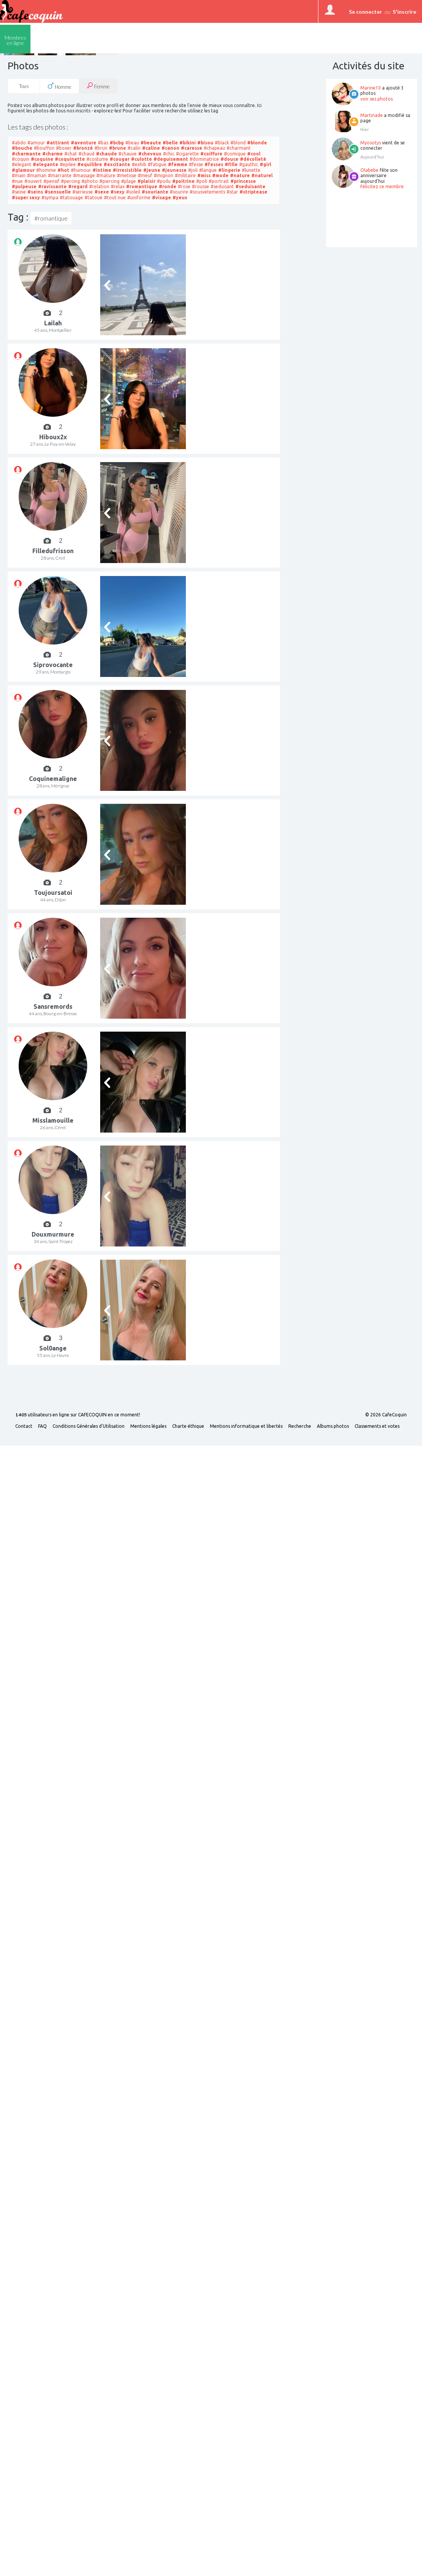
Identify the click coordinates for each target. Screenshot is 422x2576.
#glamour (23, 170)
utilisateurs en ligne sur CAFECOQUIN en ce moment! (77, 1415)
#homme (46, 170)
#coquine (42, 159)
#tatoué (93, 197)
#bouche (22, 148)
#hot (63, 170)
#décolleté (253, 159)
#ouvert (33, 181)
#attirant (57, 142)
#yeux (180, 197)
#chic (168, 153)
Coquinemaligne (53, 778)
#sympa (50, 197)
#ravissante (52, 186)
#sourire (179, 191)
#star (232, 191)
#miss (204, 175)
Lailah (53, 323)
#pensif (51, 181)
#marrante (60, 175)
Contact (23, 1426)
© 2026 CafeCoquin (386, 1415)
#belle (170, 142)
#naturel (262, 175)
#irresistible (127, 170)
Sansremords (53, 1006)
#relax (118, 186)
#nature (240, 175)
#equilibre (89, 164)
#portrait (219, 181)
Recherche (299, 1426)
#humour (81, 170)
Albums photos (333, 1426)
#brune (117, 148)
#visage (161, 197)
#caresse (191, 148)
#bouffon (44, 148)
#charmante (26, 153)
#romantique (141, 186)
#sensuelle (58, 191)
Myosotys (370, 142)
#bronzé (83, 148)
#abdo (19, 142)
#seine (19, 191)
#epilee (68, 164)
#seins (35, 191)
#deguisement (170, 159)
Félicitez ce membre (382, 186)
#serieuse (82, 191)
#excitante (117, 164)
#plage (128, 181)
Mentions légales (148, 1426)
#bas (103, 142)
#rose (184, 186)
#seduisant (222, 186)
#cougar (119, 159)
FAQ (42, 1426)
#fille (231, 164)
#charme (52, 153)
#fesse (196, 164)
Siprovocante (53, 664)
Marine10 (370, 87)
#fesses (214, 164)
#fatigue (157, 164)
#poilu (164, 181)
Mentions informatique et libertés (246, 1426)
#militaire (185, 175)
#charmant (239, 148)
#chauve (127, 153)
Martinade (371, 115)
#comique (235, 153)
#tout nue (115, 197)
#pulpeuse (24, 186)
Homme (59, 86)
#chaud (86, 153)
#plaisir (146, 181)
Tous (24, 86)
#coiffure (211, 153)
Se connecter (365, 11)
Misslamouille (53, 1120)
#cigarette (187, 153)
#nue (17, 181)
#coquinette (70, 159)
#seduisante (250, 186)
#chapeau (214, 148)
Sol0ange (53, 1348)
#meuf (145, 175)
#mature (105, 175)
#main (19, 175)
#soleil (133, 191)
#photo (90, 181)
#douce (229, 159)
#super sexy (26, 197)
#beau (132, 142)
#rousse (200, 186)
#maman (36, 175)
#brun (100, 148)
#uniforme (138, 197)
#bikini (187, 142)
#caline (151, 148)
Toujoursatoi (53, 892)
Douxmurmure (53, 1234)
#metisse (126, 175)
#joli (193, 170)
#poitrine (183, 181)
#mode (220, 175)
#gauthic (248, 164)
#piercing (109, 181)
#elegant (21, 164)
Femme (98, 86)
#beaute (151, 142)
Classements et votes (377, 1426)
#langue (208, 170)
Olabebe (369, 170)
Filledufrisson (53, 550)
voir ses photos (376, 98)
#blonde (257, 142)
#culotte (141, 159)
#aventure (83, 142)
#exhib (139, 164)
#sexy (117, 191)
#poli (201, 181)
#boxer (64, 148)
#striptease (253, 191)
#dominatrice (204, 159)
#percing (70, 181)
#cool (254, 153)
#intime (102, 170)
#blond (238, 142)
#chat (70, 153)
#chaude (106, 153)
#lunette (251, 170)
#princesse (243, 181)
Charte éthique (188, 1426)
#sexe (101, 191)
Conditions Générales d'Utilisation (89, 1426)
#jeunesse (174, 170)
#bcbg (117, 142)
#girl (265, 164)
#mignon (163, 175)
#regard (78, 186)
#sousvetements (207, 191)
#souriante (155, 191)
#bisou (205, 142)
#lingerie (229, 170)
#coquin (20, 159)
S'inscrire (404, 11)
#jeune (151, 170)
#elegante (45, 164)
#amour (36, 142)
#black (222, 142)
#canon (170, 148)
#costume (97, 159)
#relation (99, 186)
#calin (134, 148)
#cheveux (149, 153)
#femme (177, 164)
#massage (84, 175)
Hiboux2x (53, 437)
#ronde (167, 186)
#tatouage (71, 197)
